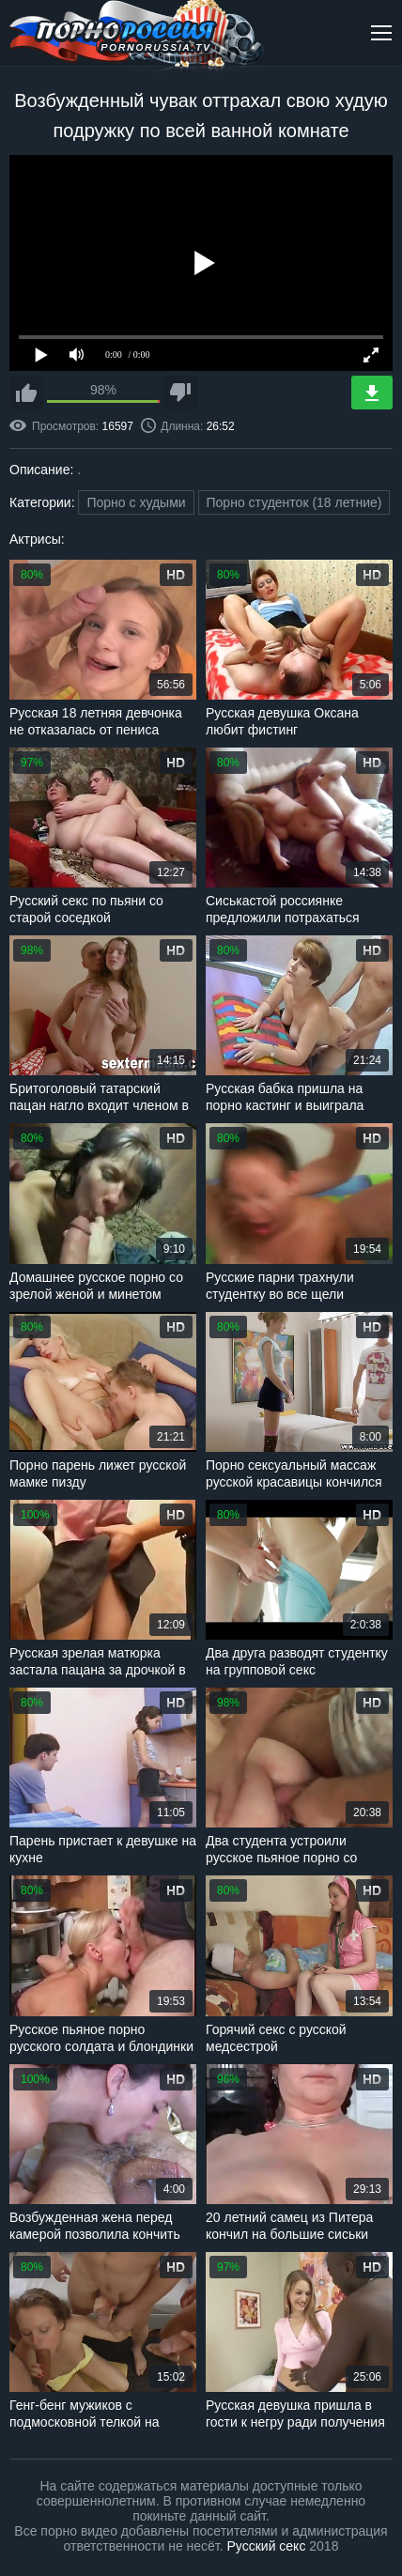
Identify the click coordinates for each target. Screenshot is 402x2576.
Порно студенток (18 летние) (294, 502)
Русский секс (266, 2545)
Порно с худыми (135, 502)
